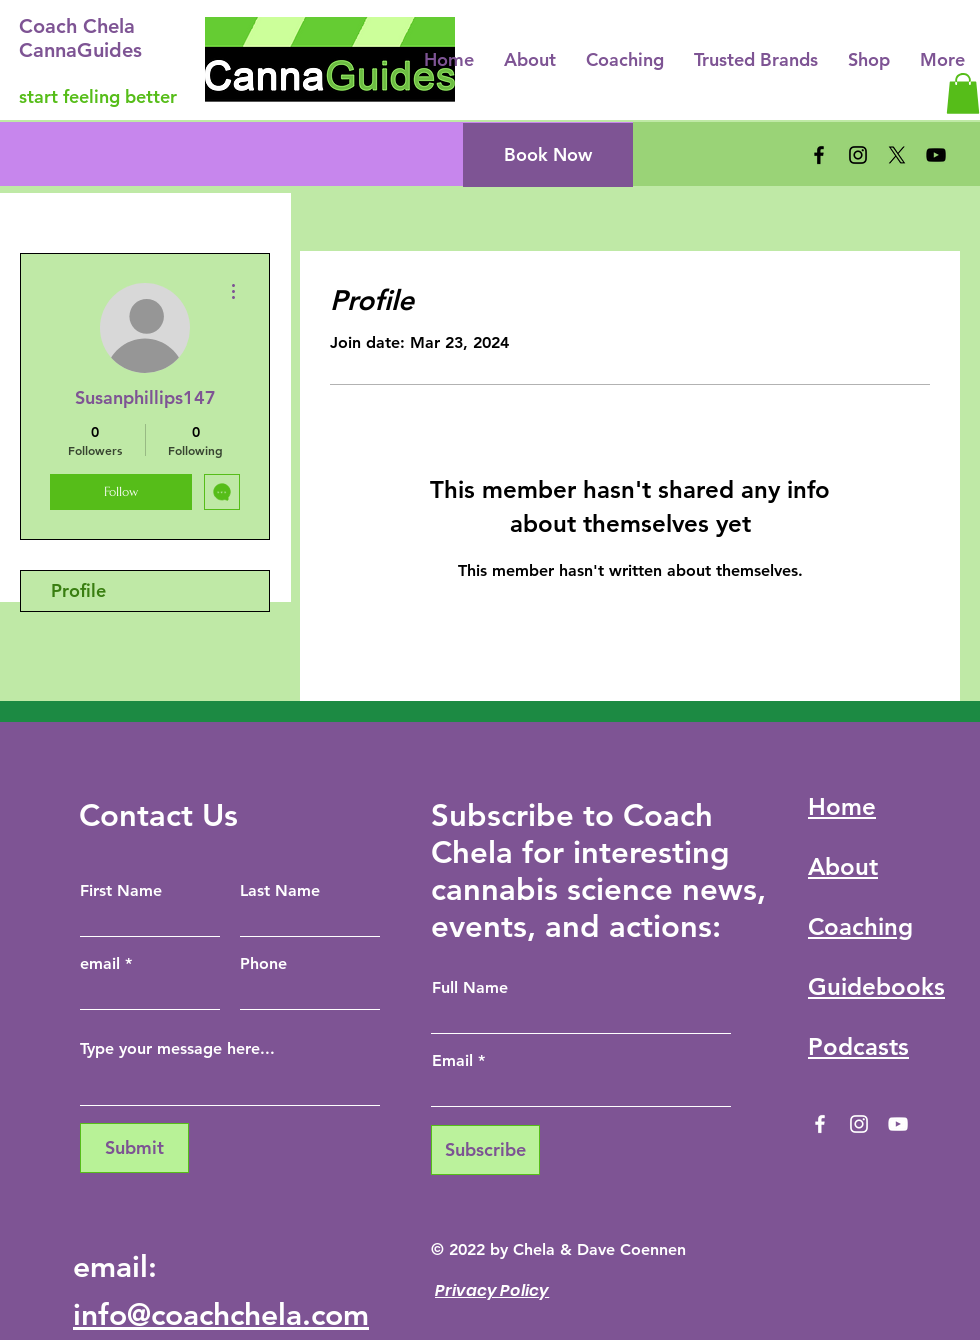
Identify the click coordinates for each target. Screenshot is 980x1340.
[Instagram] (858, 155)
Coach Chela (77, 26)
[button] (963, 93)
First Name (121, 891)
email (100, 964)
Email (452, 1061)
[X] (897, 155)
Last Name (280, 891)
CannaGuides (80, 50)
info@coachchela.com (221, 1315)
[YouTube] (936, 155)
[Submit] (134, 1148)
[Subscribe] (485, 1150)
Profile (78, 590)
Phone (263, 964)
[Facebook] (819, 155)
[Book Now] (548, 155)
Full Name (470, 988)
